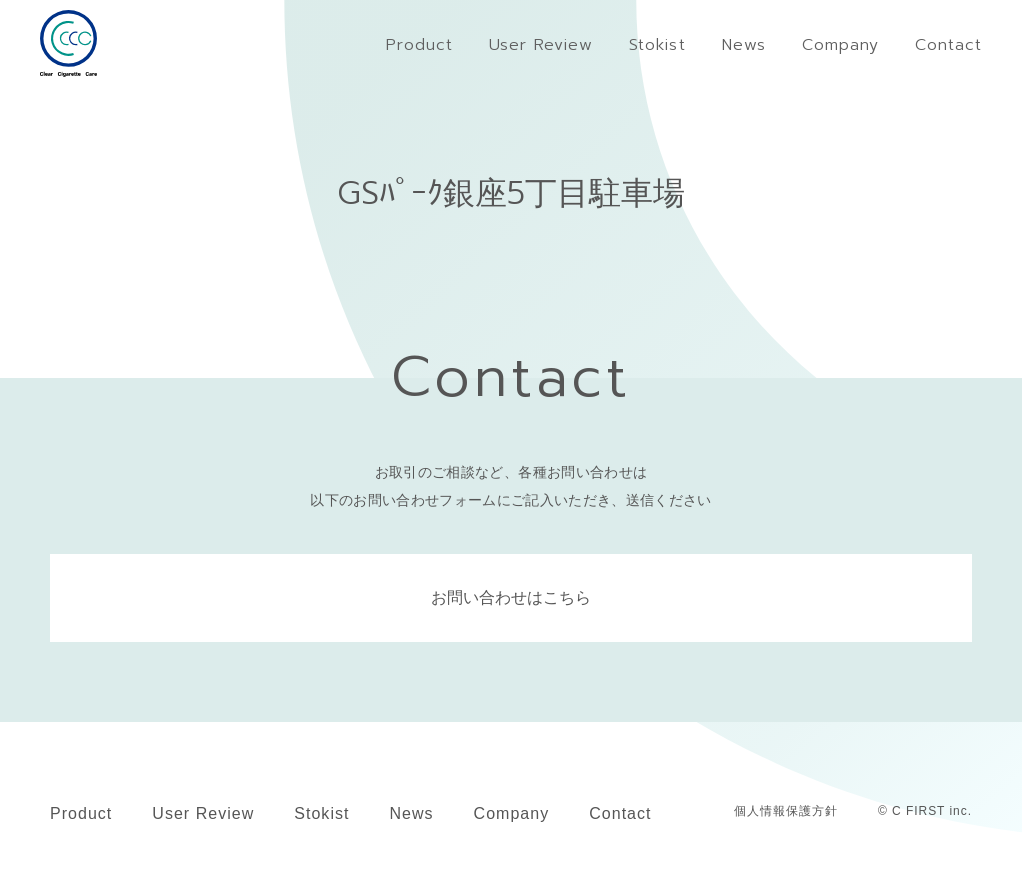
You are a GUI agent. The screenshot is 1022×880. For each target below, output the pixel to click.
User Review (203, 813)
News (411, 813)
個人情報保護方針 (786, 811)
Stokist (321, 813)
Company (512, 813)
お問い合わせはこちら (511, 597)
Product (81, 813)
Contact (620, 813)
